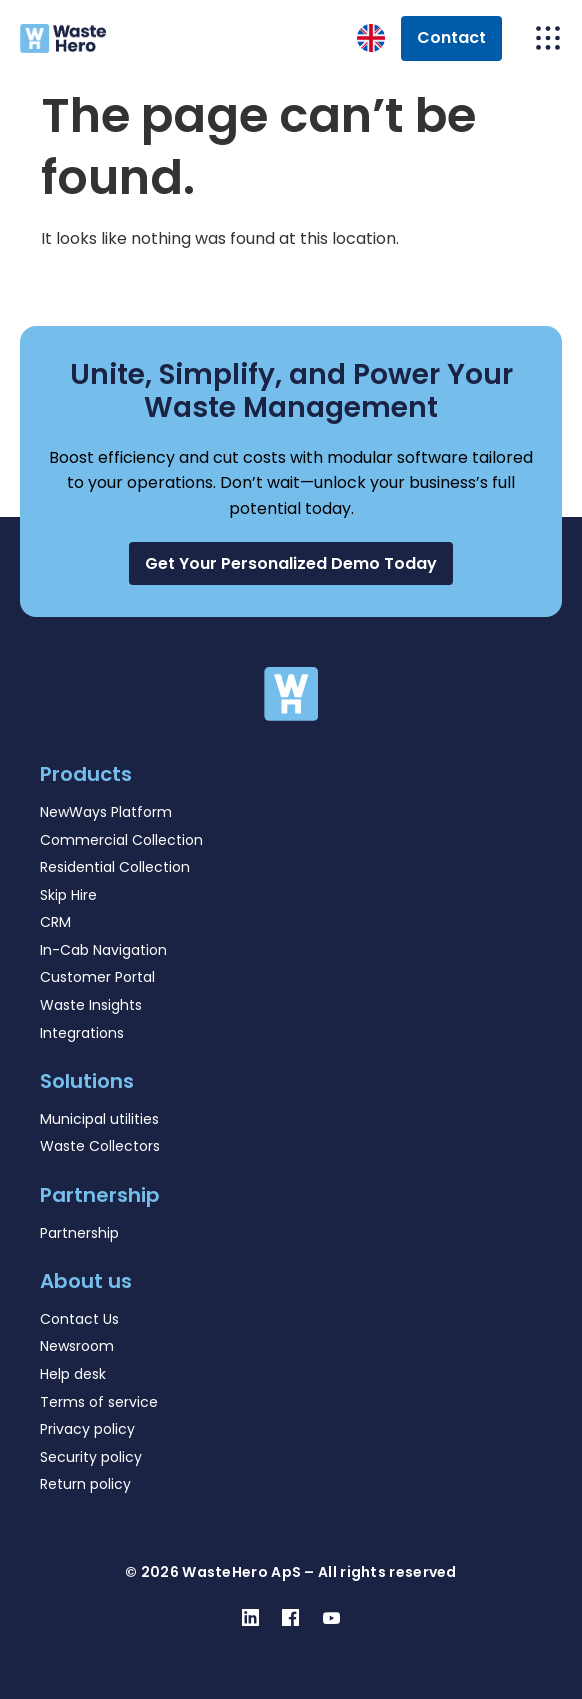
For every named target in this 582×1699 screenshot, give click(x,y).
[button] (291, 563)
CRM (55, 922)
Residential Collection (115, 867)
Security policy (91, 1457)
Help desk (73, 1374)
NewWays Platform (106, 812)
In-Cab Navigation (103, 950)
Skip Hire (68, 895)
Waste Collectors (100, 1146)
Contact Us (79, 1319)
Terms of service (99, 1402)
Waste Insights (91, 1005)
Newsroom (77, 1346)
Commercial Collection (121, 840)
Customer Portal (97, 977)
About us (86, 1281)
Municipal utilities (99, 1119)
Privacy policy (87, 1429)
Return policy (85, 1484)
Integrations (82, 1033)
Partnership (79, 1233)
